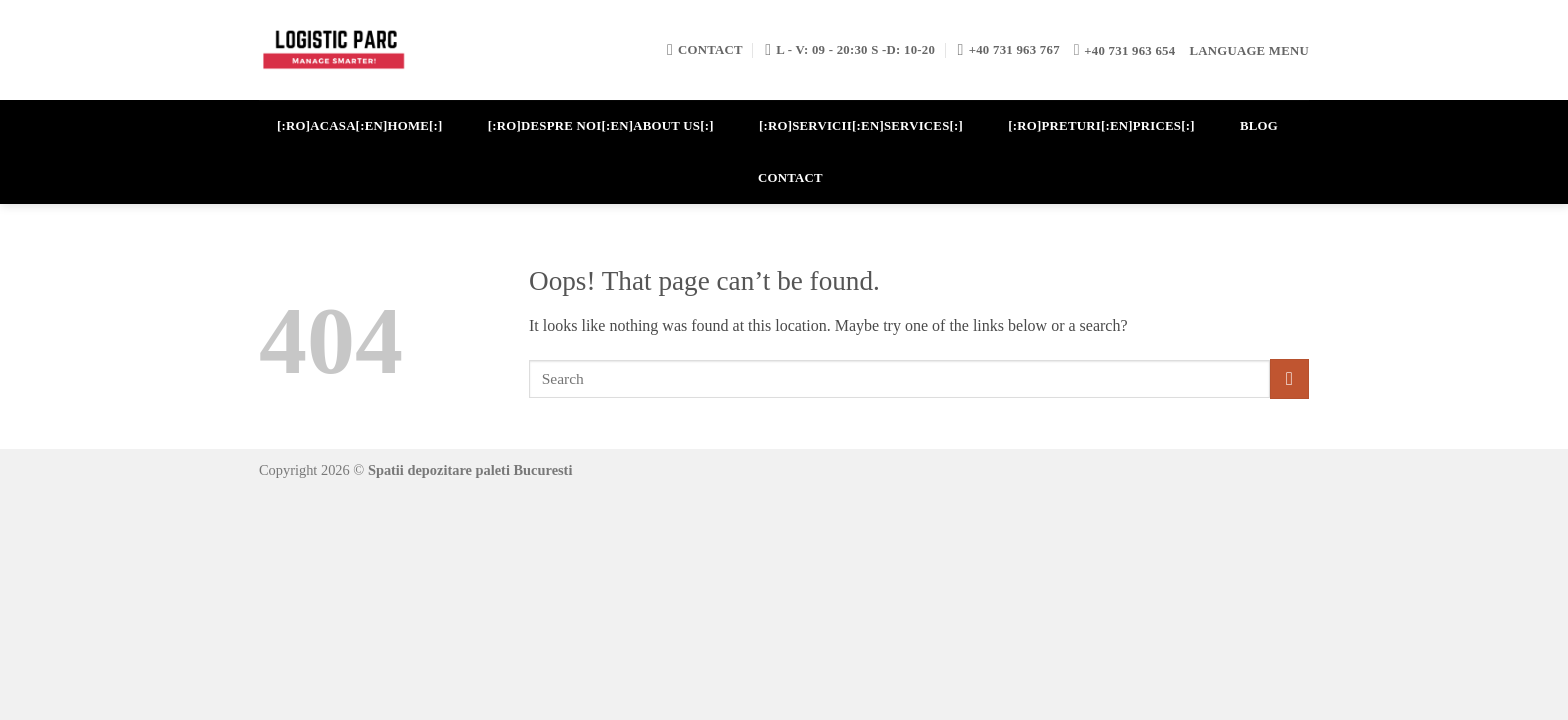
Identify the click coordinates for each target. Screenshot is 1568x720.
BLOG (1259, 126)
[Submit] (1289, 378)
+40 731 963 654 (1129, 51)
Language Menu (1249, 51)
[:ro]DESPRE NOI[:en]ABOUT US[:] (601, 126)
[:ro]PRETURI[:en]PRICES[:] (1101, 126)
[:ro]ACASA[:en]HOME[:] (360, 126)
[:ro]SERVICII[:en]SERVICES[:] (861, 126)
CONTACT (790, 178)
